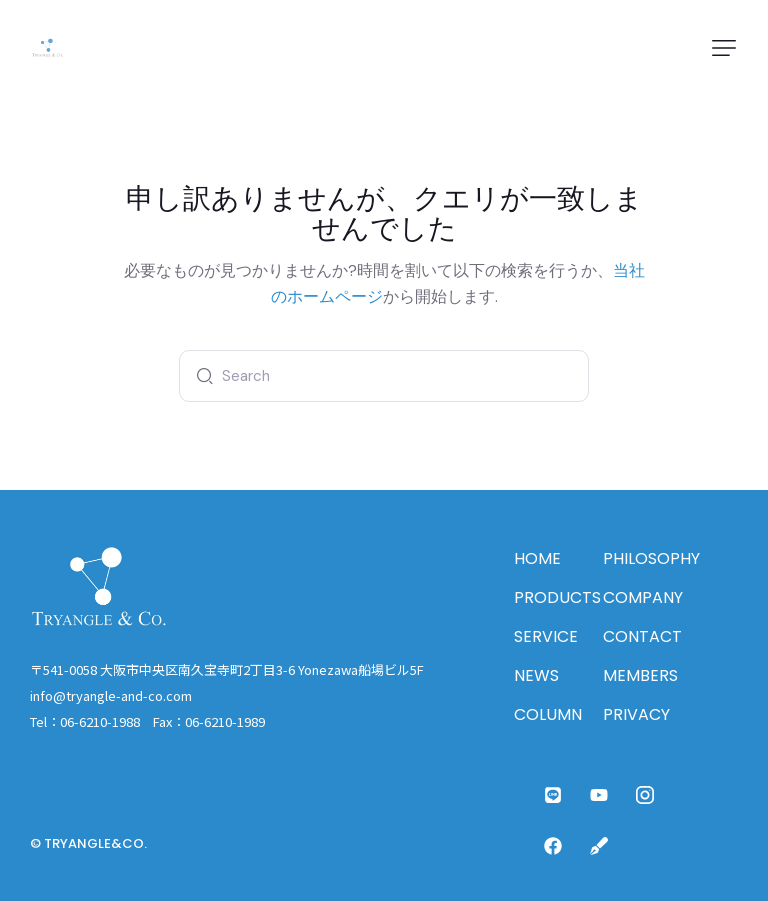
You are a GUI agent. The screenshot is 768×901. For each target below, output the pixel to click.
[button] (724, 48)
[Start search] (200, 376)
